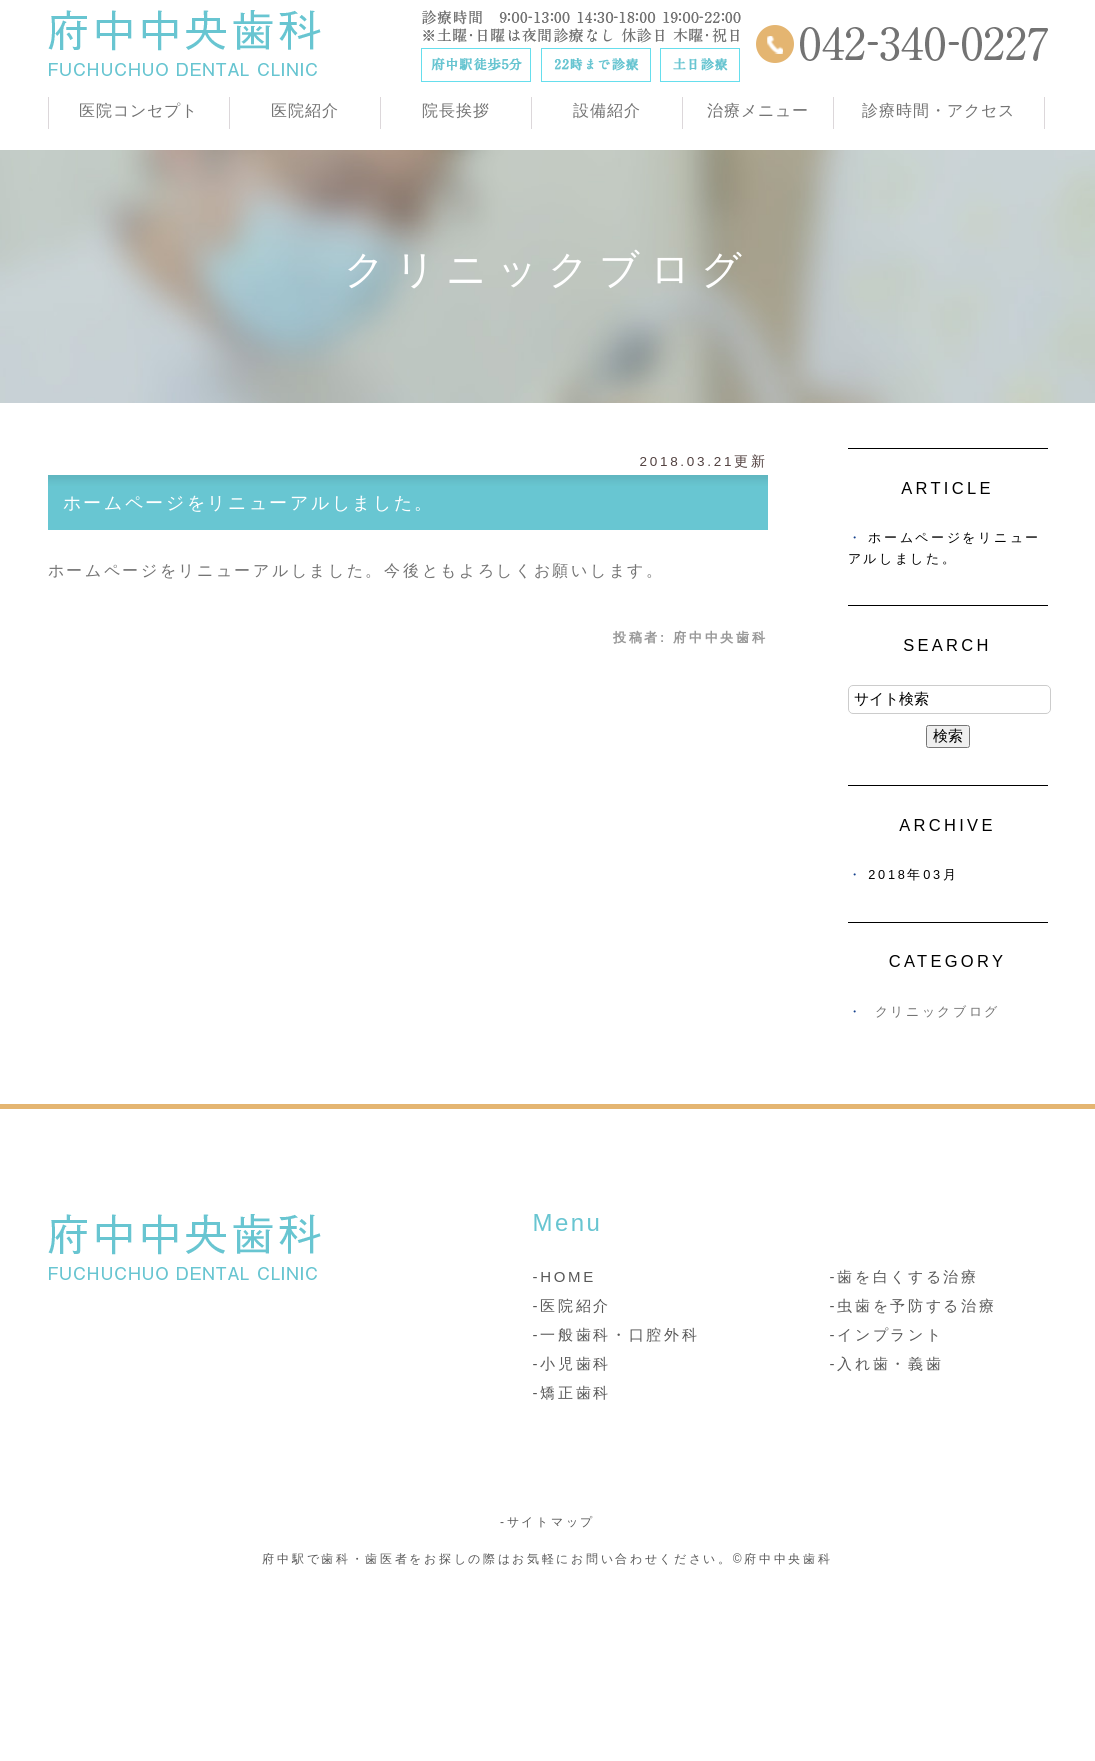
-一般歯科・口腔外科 (616, 1334)
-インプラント (887, 1334)
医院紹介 (305, 110)
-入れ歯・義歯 (887, 1363)
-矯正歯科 (572, 1392)
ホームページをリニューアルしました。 (249, 503)
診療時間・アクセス (938, 110)
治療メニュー (758, 110)
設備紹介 (607, 110)
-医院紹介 (572, 1305)
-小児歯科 (572, 1363)
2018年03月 (913, 874)
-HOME (565, 1276)
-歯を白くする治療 (904, 1276)
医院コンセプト (138, 110)
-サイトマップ (547, 1522)
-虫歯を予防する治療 (913, 1305)
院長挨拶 (456, 110)
